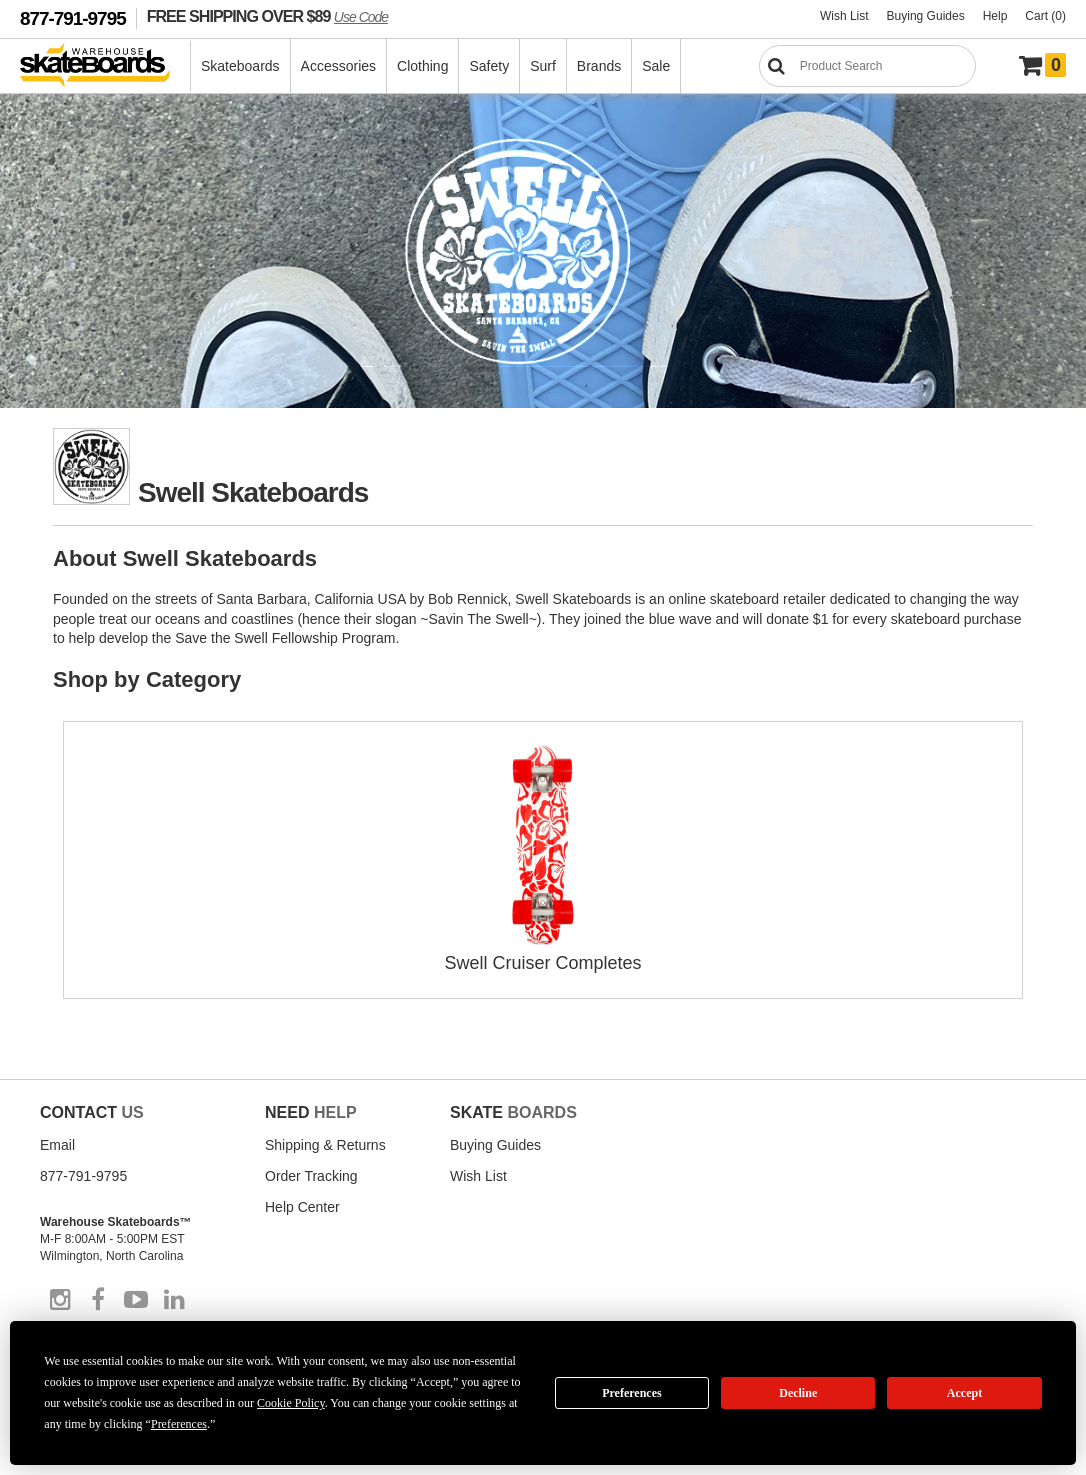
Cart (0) (1045, 16)
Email (57, 1145)
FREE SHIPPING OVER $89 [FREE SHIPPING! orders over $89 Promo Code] (267, 16)
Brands (599, 66)
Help (995, 16)
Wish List (844, 16)
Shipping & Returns (325, 1145)
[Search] (867, 66)
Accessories (338, 66)
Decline (798, 1393)
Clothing (422, 66)
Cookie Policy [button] (291, 1403)
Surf (543, 66)
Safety (489, 66)
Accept (964, 1393)
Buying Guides (926, 16)
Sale (656, 66)
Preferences (632, 1393)
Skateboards (240, 66)
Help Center (302, 1207)
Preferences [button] (179, 1424)
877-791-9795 (73, 18)
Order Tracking (311, 1176)
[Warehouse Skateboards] (105, 66)
